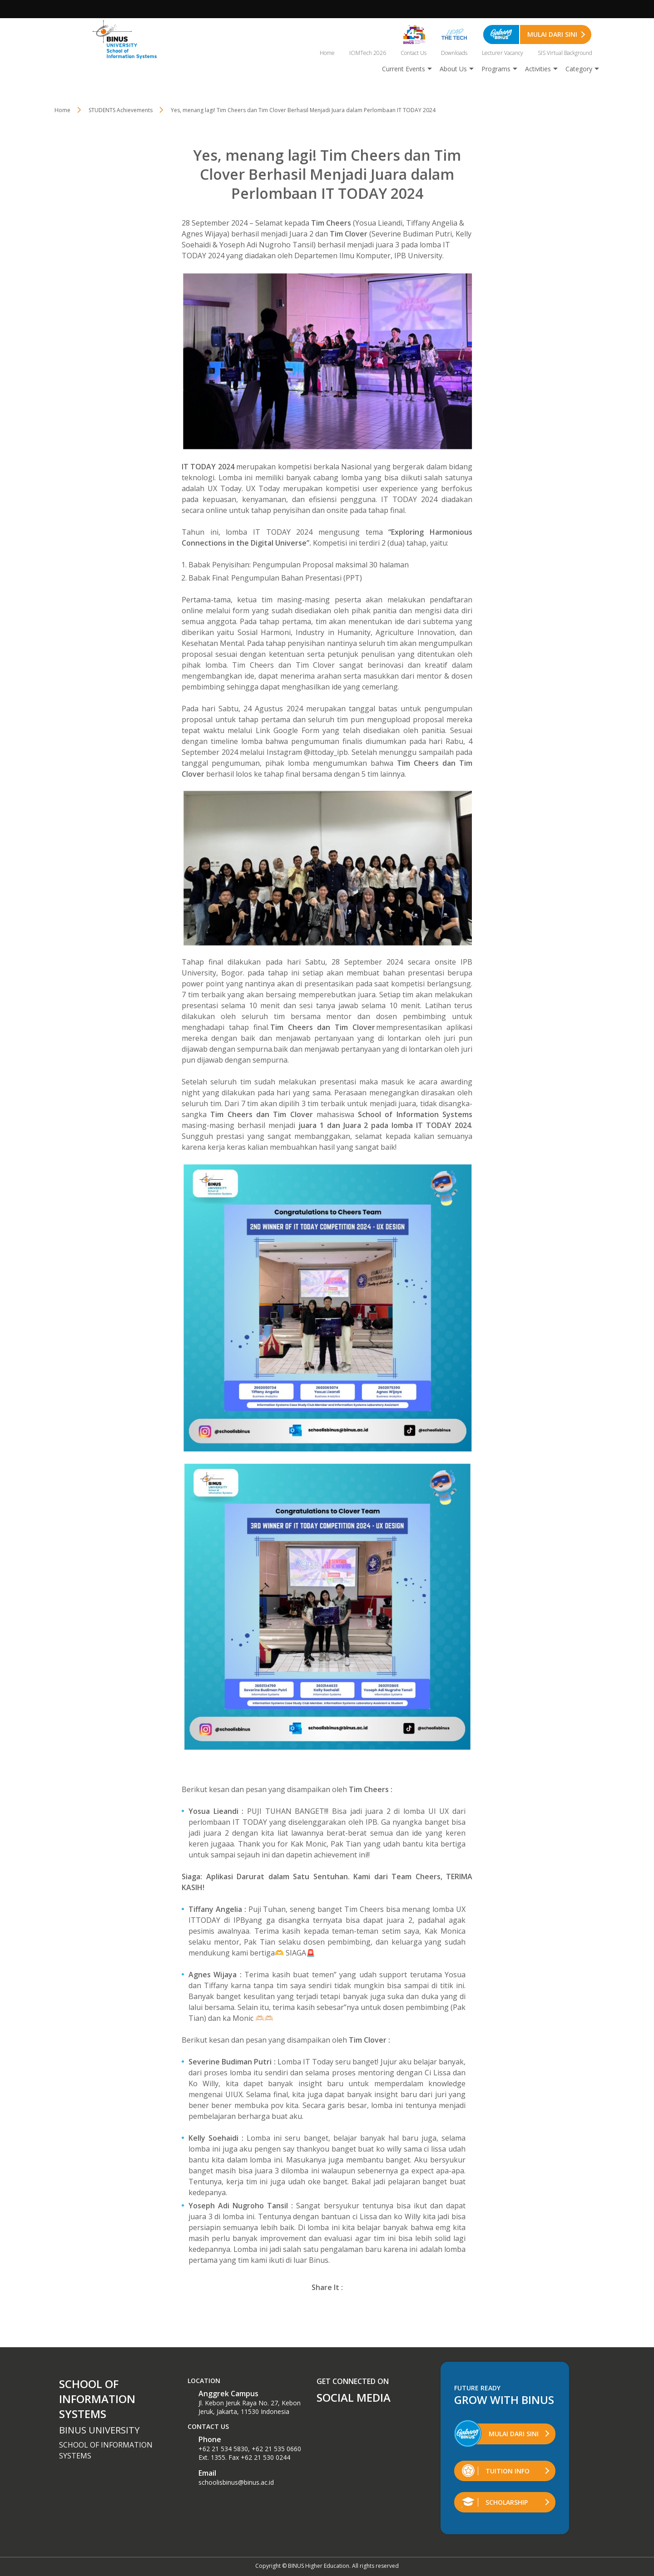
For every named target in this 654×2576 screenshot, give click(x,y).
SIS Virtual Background (565, 53)
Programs (495, 68)
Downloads (454, 53)
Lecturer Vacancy (502, 53)
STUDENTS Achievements (121, 110)
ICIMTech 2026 (367, 53)
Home (327, 53)
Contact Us (413, 53)
